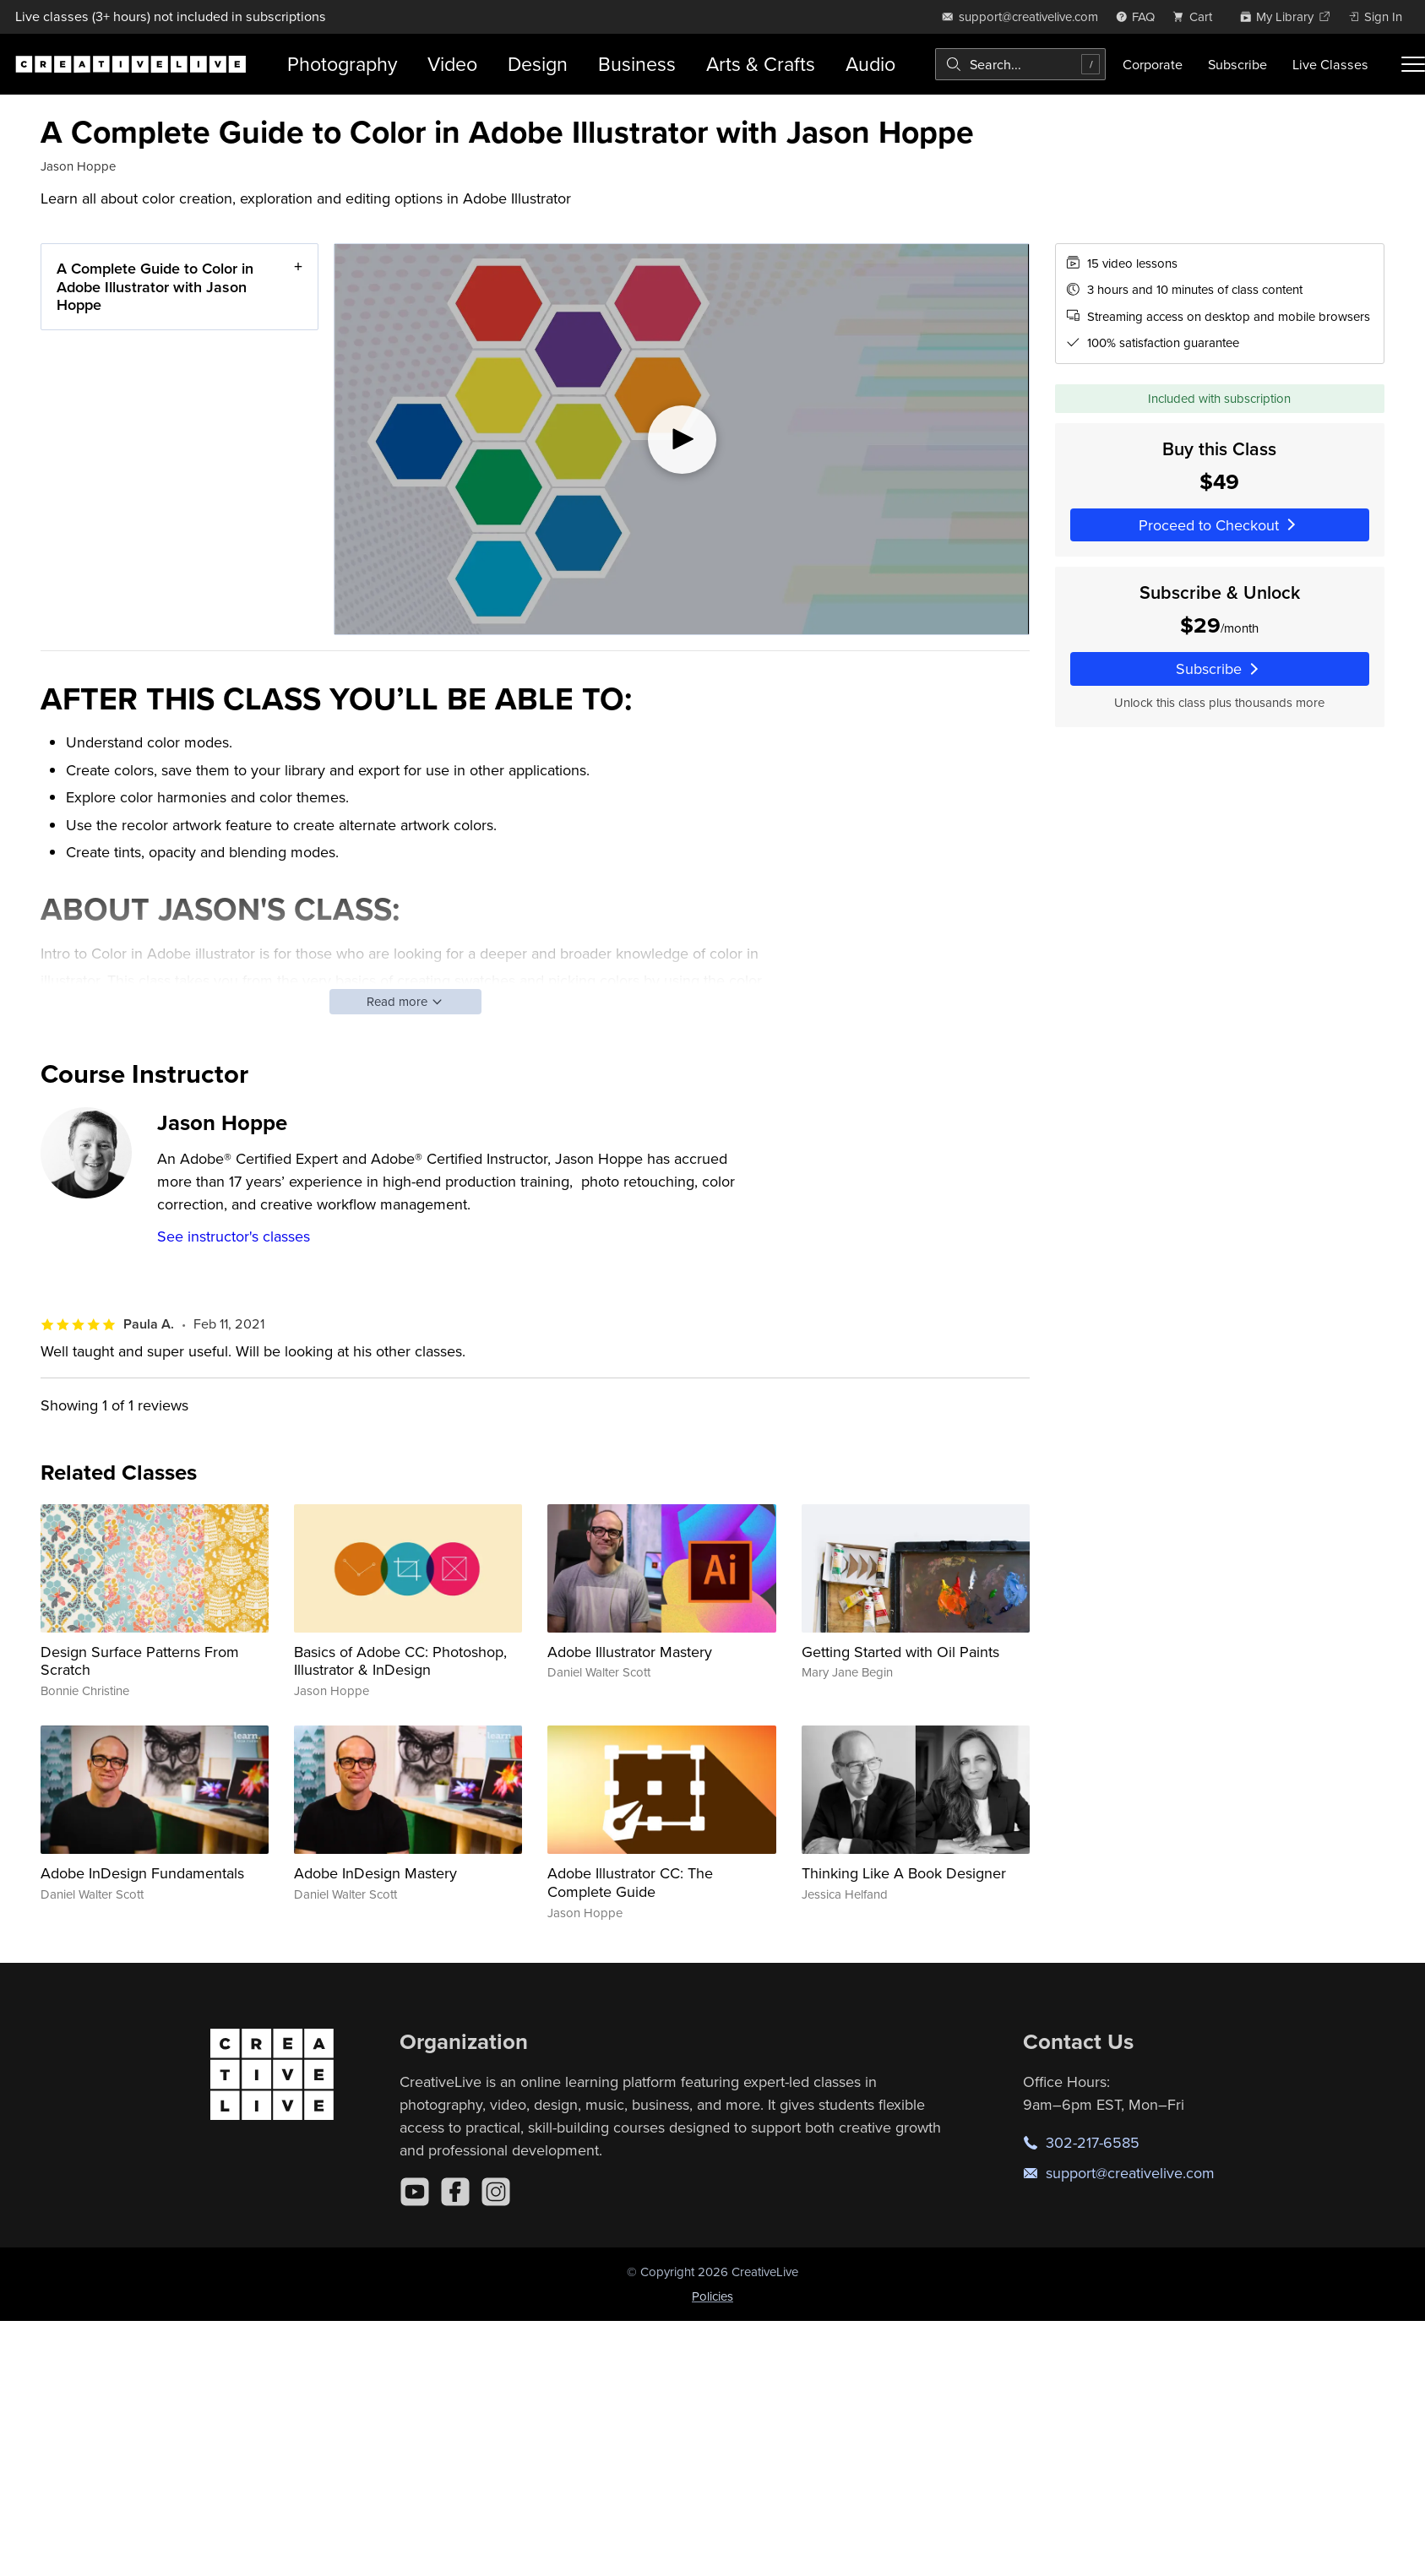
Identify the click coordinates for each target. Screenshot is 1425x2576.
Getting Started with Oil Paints (900, 1651)
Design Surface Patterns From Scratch (140, 1661)
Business (637, 64)
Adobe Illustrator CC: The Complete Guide (630, 1882)
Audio (870, 64)
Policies (712, 2296)
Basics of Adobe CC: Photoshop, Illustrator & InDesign (400, 1661)
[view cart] (1197, 16)
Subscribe (1237, 64)
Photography (342, 64)
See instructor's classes (233, 1236)
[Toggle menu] (1413, 64)
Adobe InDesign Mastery (375, 1872)
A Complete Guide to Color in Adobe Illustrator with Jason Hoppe (155, 286)
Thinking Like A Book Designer (904, 1872)
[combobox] (1020, 64)
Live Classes (1330, 64)
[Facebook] (455, 2192)
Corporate (1153, 64)
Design (538, 64)
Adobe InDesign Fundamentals (142, 1872)
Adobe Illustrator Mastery (629, 1651)
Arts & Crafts (760, 64)
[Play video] (681, 439)
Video (452, 64)
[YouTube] (415, 2192)
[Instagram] (496, 2192)
